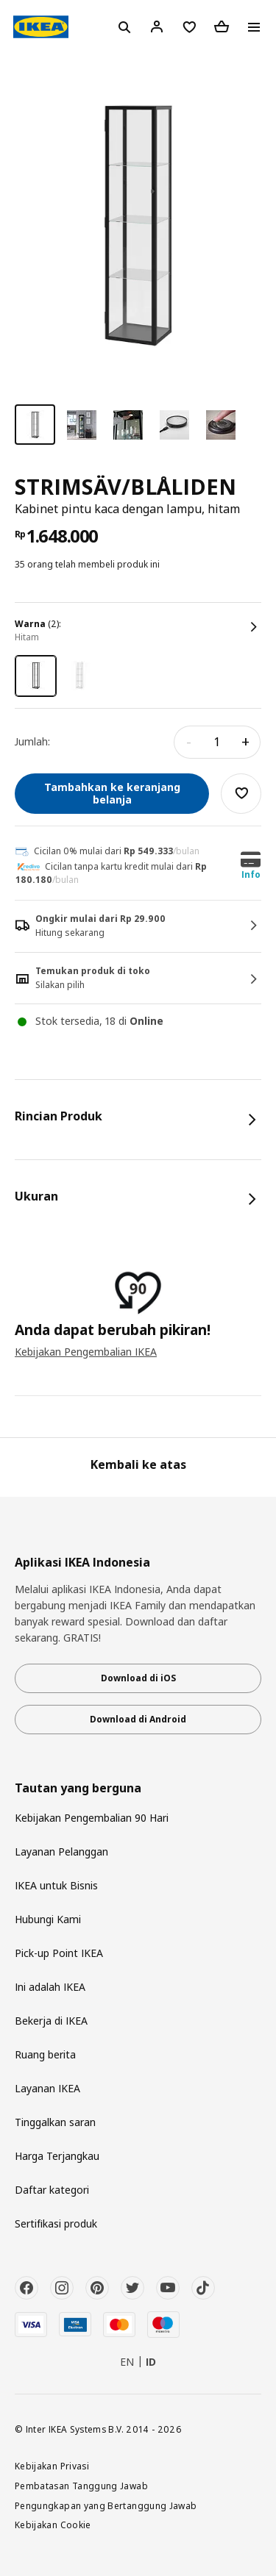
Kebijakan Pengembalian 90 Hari (92, 1818)
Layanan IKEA (47, 2088)
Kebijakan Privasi (52, 2466)
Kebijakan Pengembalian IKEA (86, 1352)
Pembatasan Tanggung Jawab (81, 2485)
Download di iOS (138, 1678)
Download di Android (138, 1719)
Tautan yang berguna (78, 1788)
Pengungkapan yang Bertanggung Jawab (106, 2505)
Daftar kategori (52, 2190)
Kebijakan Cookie (53, 2524)
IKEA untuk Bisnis (56, 1885)
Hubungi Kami (48, 1919)
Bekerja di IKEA (51, 2021)
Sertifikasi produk (56, 2223)
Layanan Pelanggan (61, 1851)
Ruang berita (45, 2054)
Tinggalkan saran (55, 2122)
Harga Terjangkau (57, 2156)
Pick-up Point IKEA (59, 1953)
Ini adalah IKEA (50, 1987)
